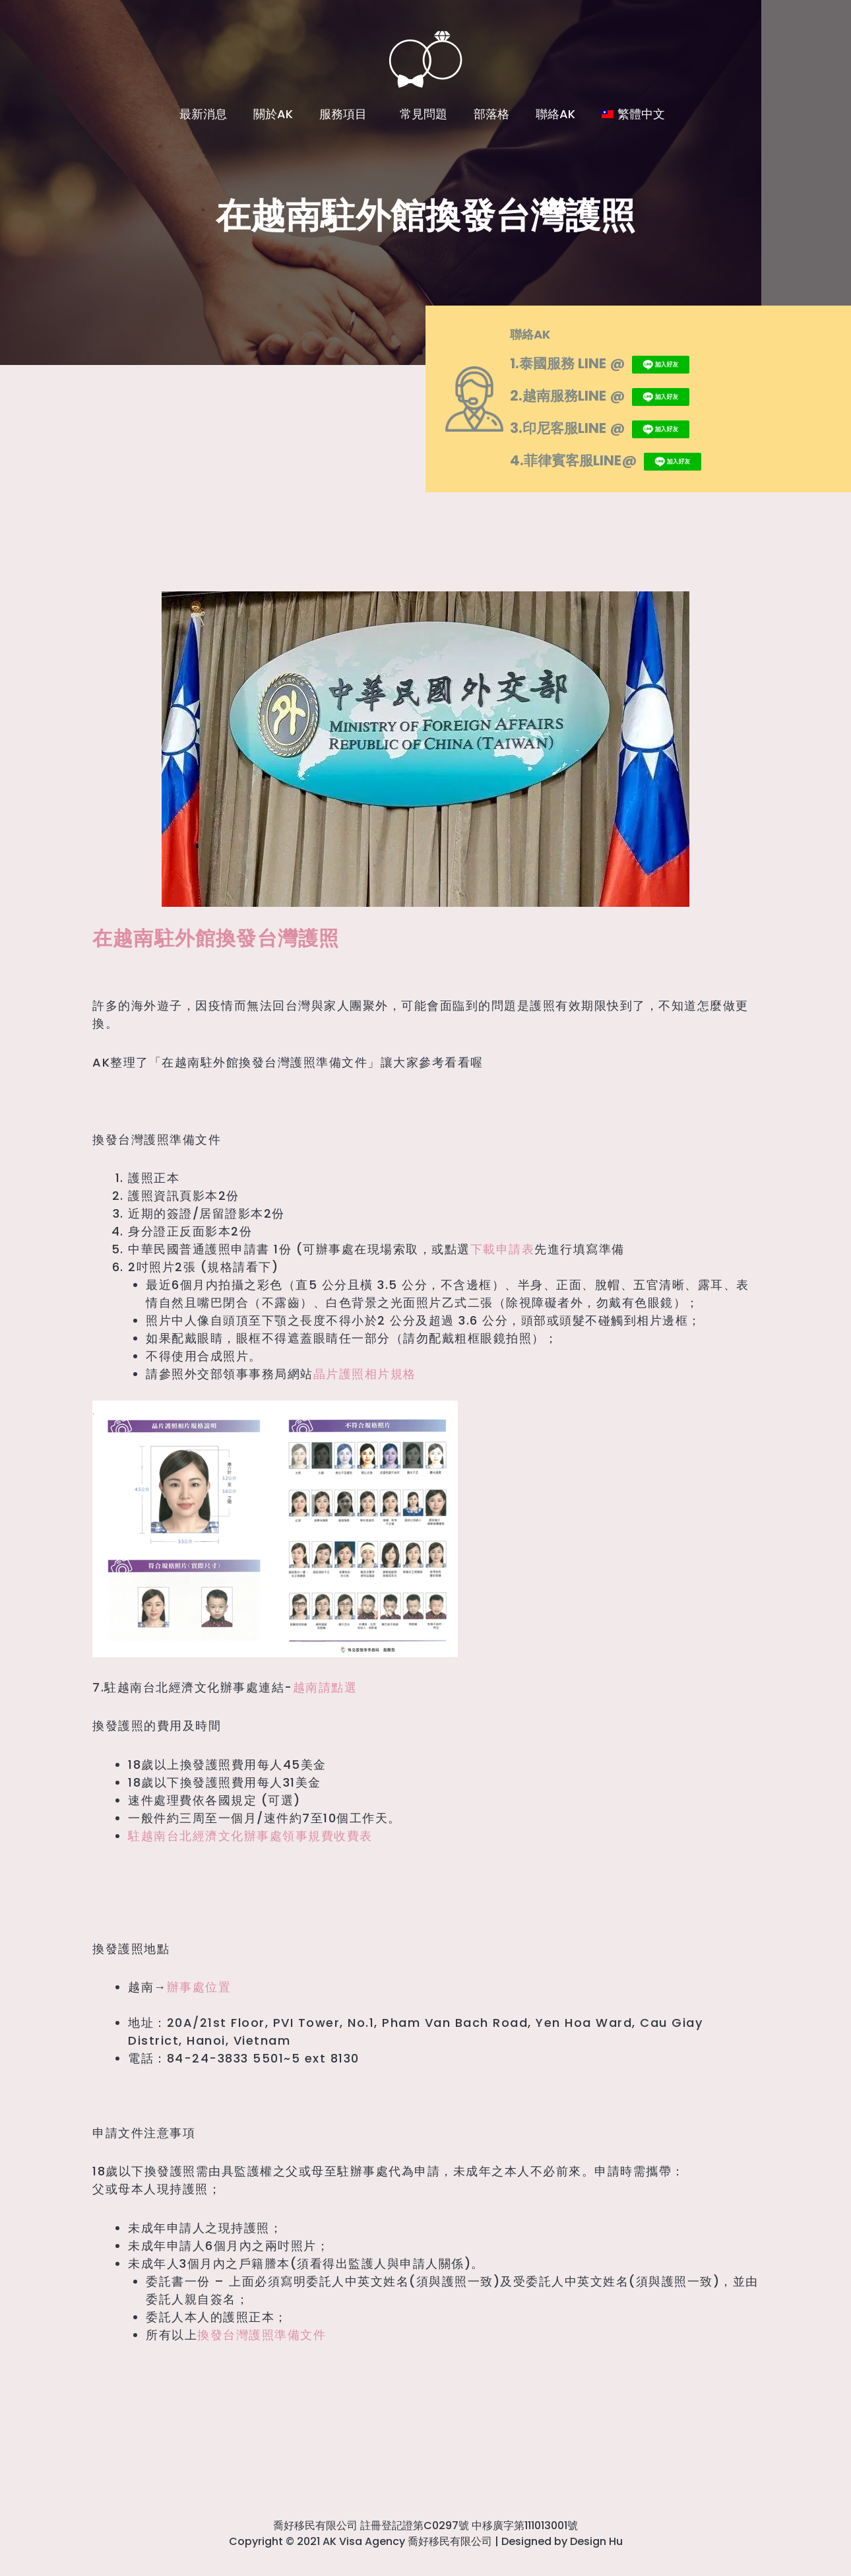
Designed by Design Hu (562, 2541)
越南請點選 (325, 1687)
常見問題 (423, 114)
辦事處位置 (199, 1987)
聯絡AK (555, 114)
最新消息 (203, 114)
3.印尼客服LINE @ (613, 427)
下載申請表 (502, 1249)
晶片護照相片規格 (364, 1374)
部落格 (491, 114)
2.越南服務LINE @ (613, 395)
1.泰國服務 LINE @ (613, 362)
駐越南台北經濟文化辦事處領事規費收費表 (250, 1836)
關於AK (273, 114)
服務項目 (346, 114)
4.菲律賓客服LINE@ (620, 459)
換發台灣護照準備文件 (261, 2335)
